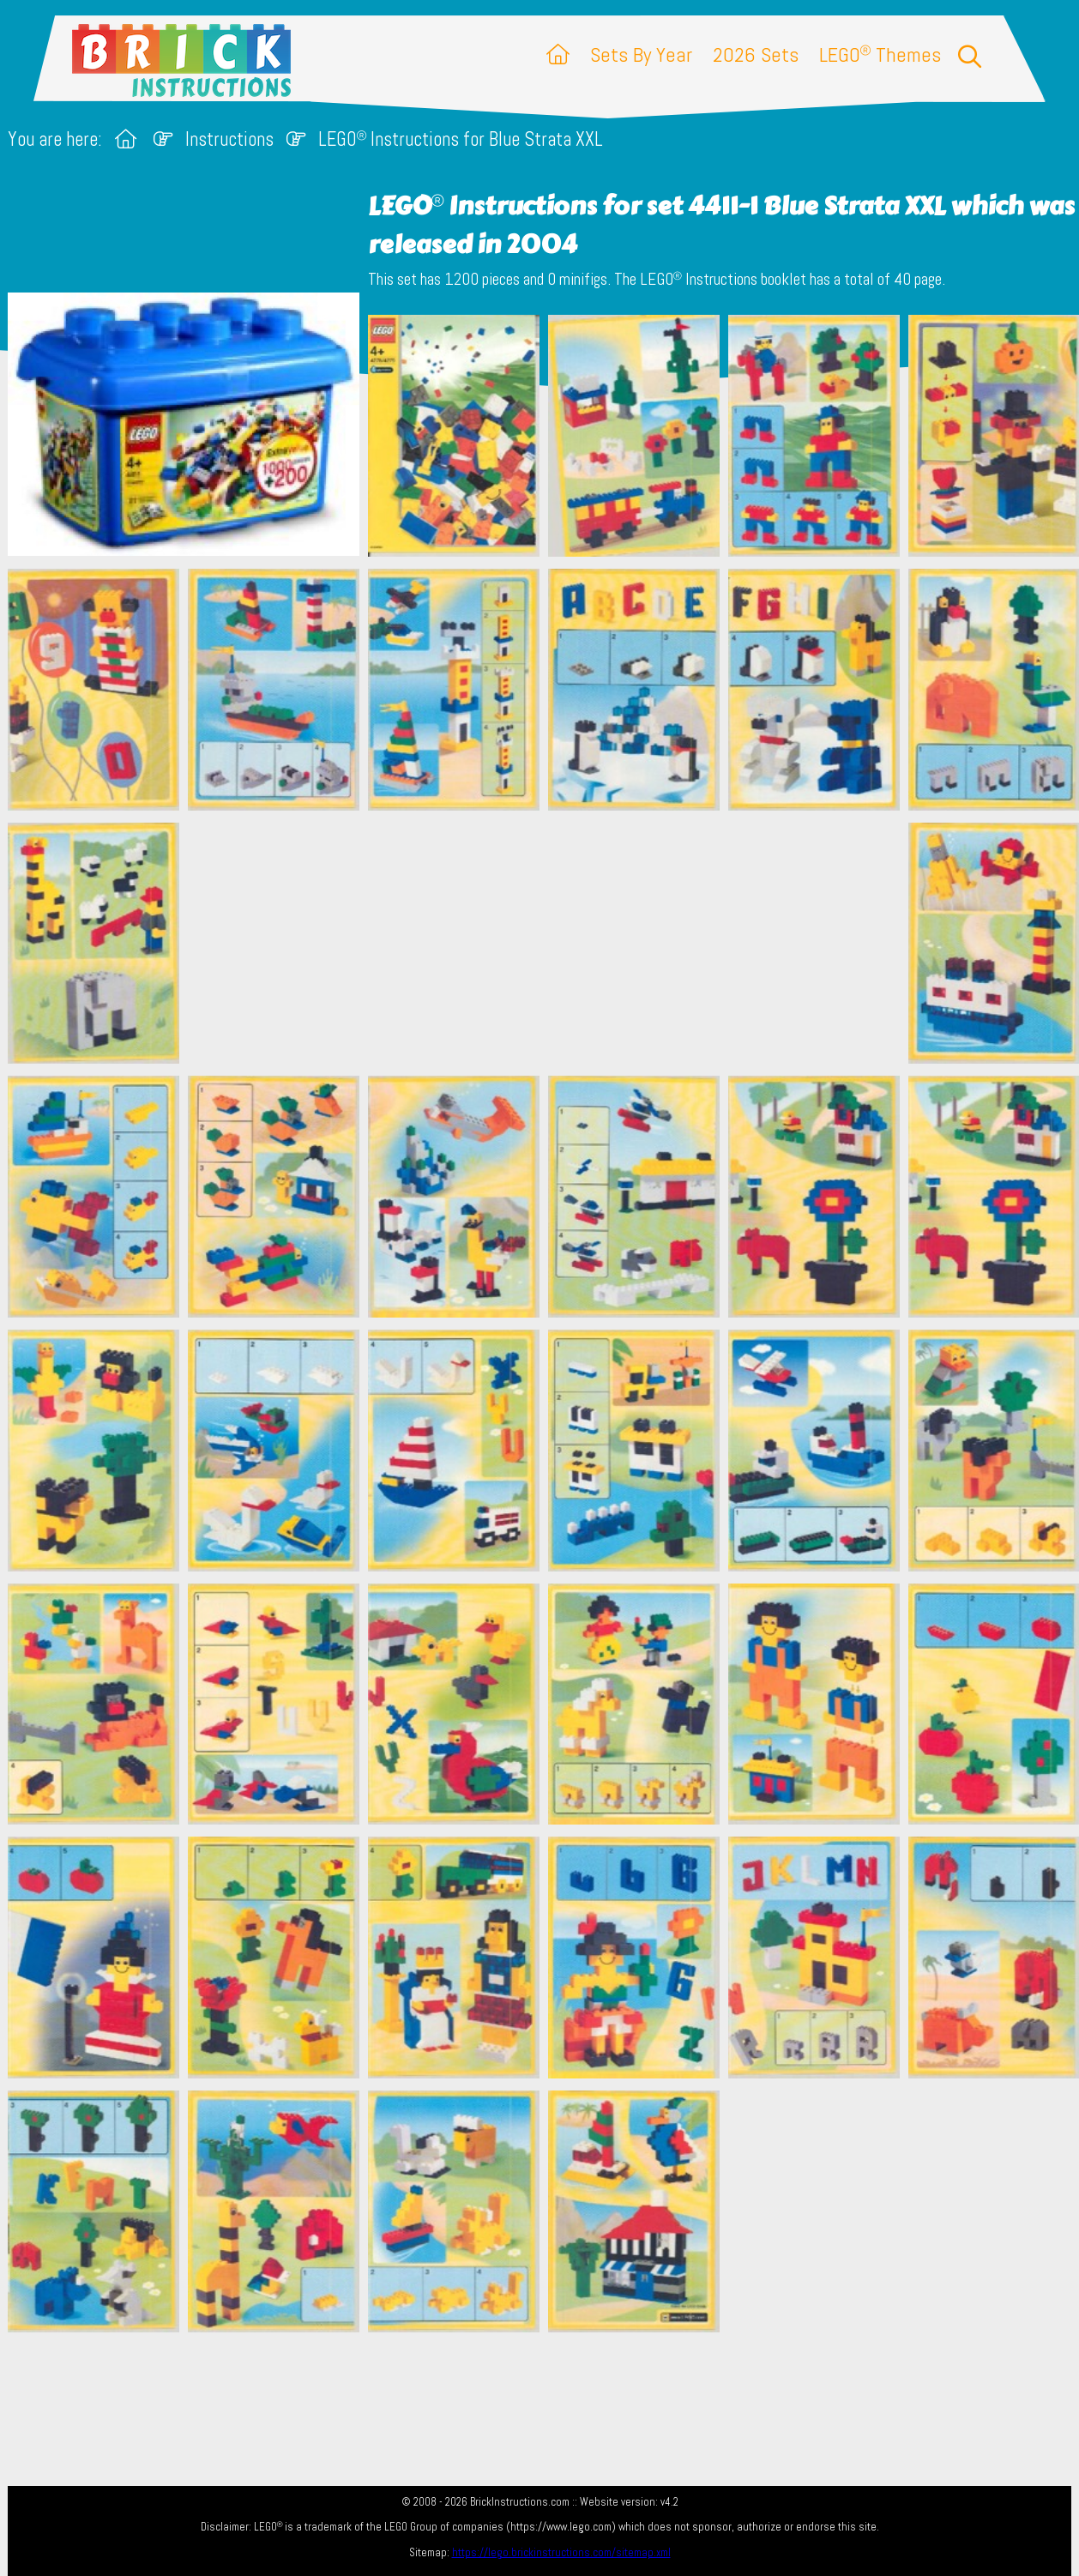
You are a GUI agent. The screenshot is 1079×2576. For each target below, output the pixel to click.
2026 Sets (756, 54)
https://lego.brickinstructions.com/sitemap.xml (561, 2552)
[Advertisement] (548, 943)
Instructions (229, 139)
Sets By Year (641, 54)
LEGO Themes (880, 54)
